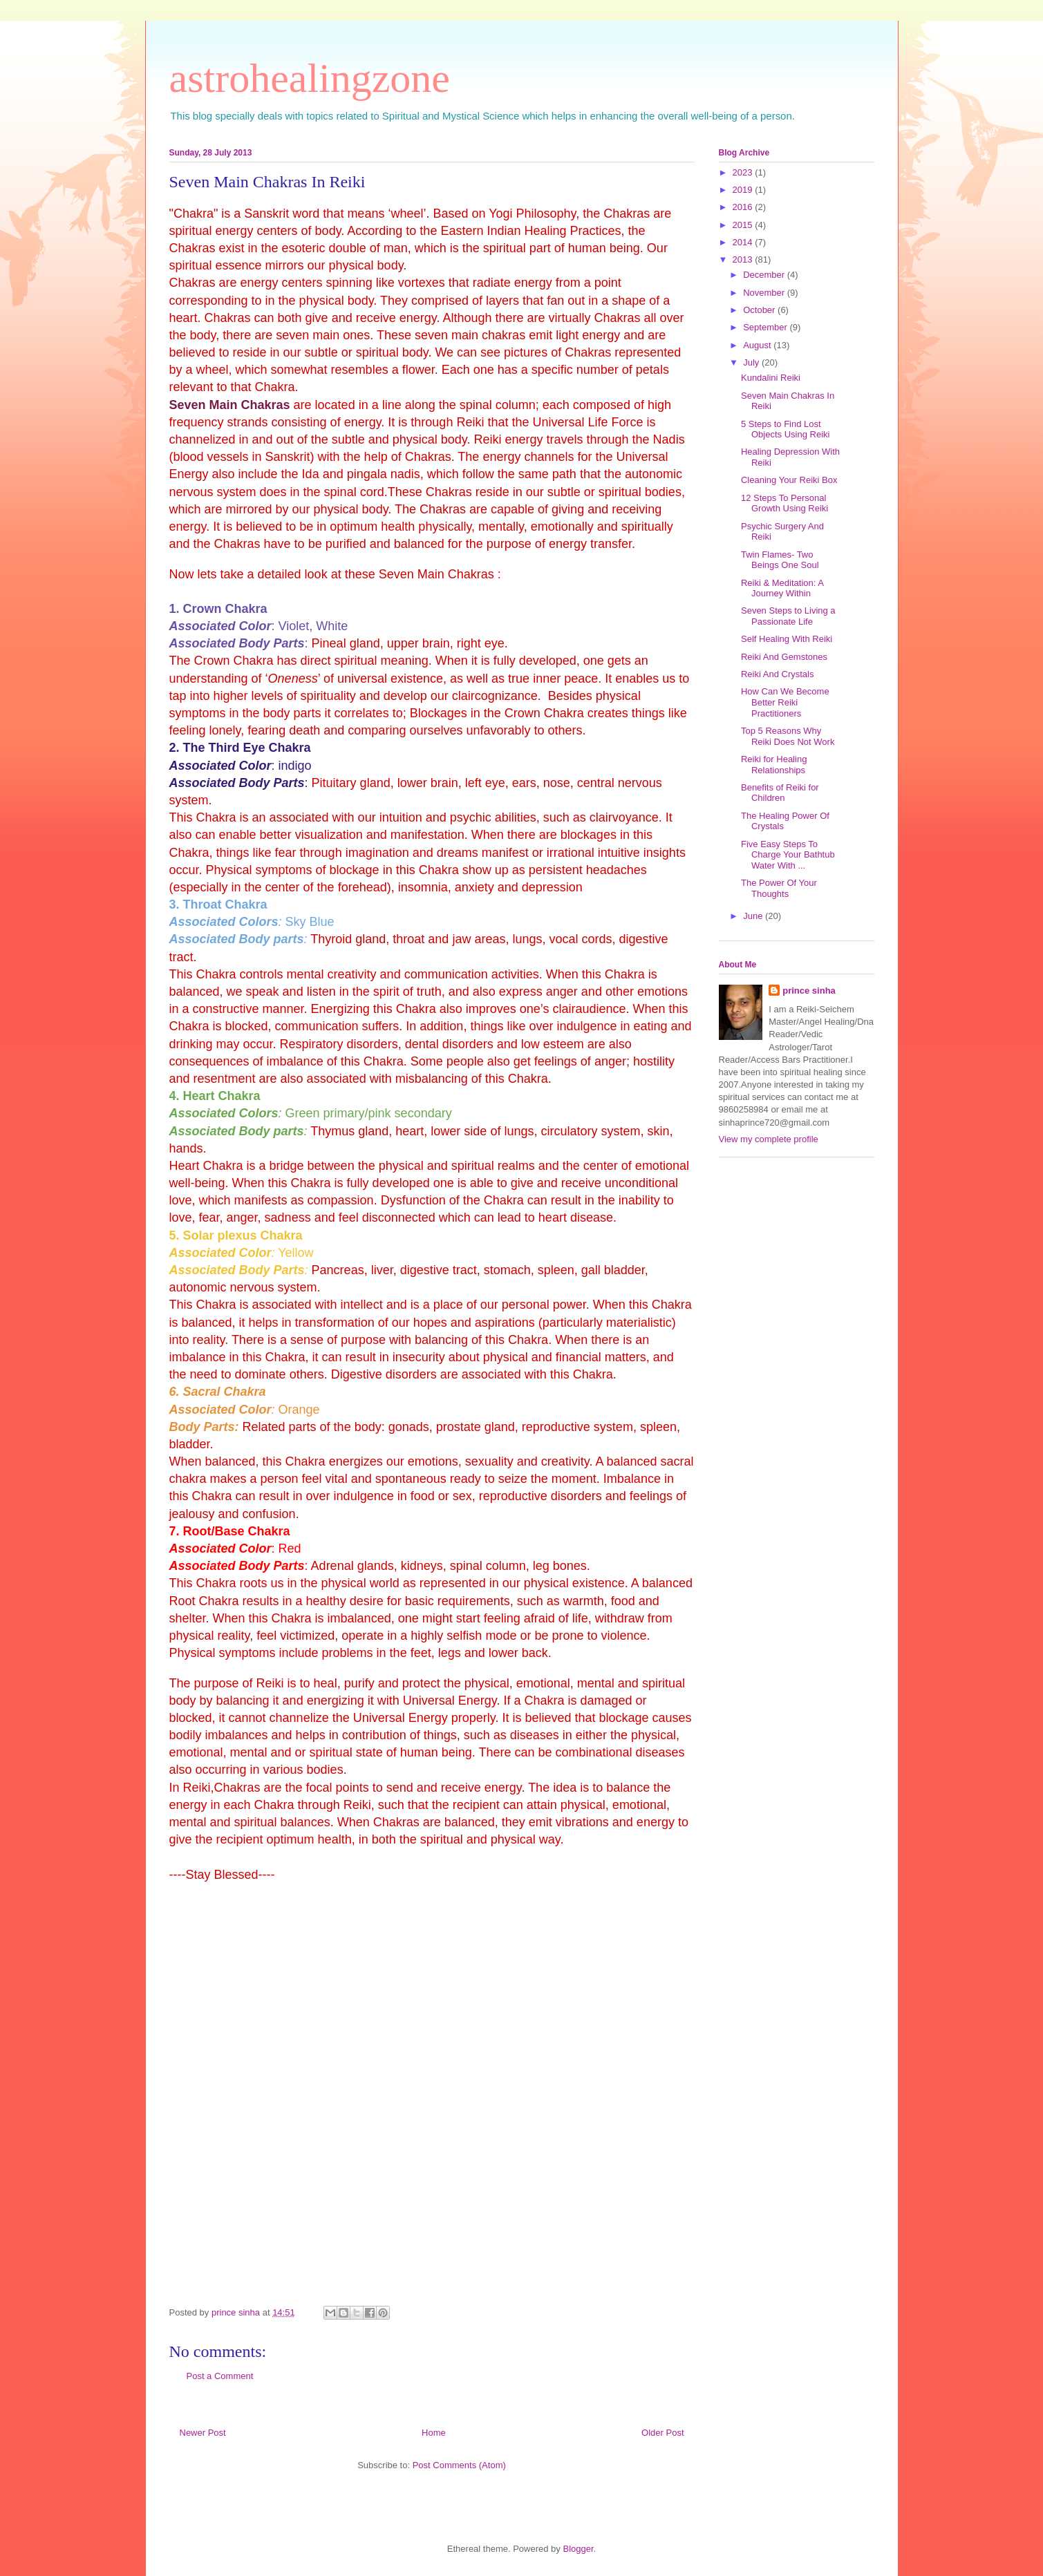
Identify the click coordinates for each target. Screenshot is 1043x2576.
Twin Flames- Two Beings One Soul (780, 560)
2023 (744, 172)
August (758, 345)
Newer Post (203, 2432)
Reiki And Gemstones (784, 657)
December (765, 274)
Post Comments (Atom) (459, 2465)
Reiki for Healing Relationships (774, 764)
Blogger (578, 2549)
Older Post (662, 2432)
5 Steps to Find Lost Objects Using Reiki (785, 429)
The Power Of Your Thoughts (779, 888)
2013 (744, 259)
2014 (744, 242)
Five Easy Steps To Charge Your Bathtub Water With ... (788, 855)
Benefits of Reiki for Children (780, 793)
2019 (744, 189)
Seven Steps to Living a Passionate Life (788, 616)
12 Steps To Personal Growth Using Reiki (784, 503)
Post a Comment (220, 2376)
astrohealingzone (310, 78)
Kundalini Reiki (770, 377)
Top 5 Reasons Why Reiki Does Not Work (787, 736)
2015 (744, 225)
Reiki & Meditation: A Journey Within (782, 588)
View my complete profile (768, 1139)
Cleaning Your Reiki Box (789, 480)
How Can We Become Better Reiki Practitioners (785, 702)
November (765, 292)
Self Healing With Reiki (786, 639)
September (766, 327)
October (760, 310)
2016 (744, 207)
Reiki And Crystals (777, 674)
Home (434, 2432)
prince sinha (809, 990)
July (752, 362)
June (754, 916)
